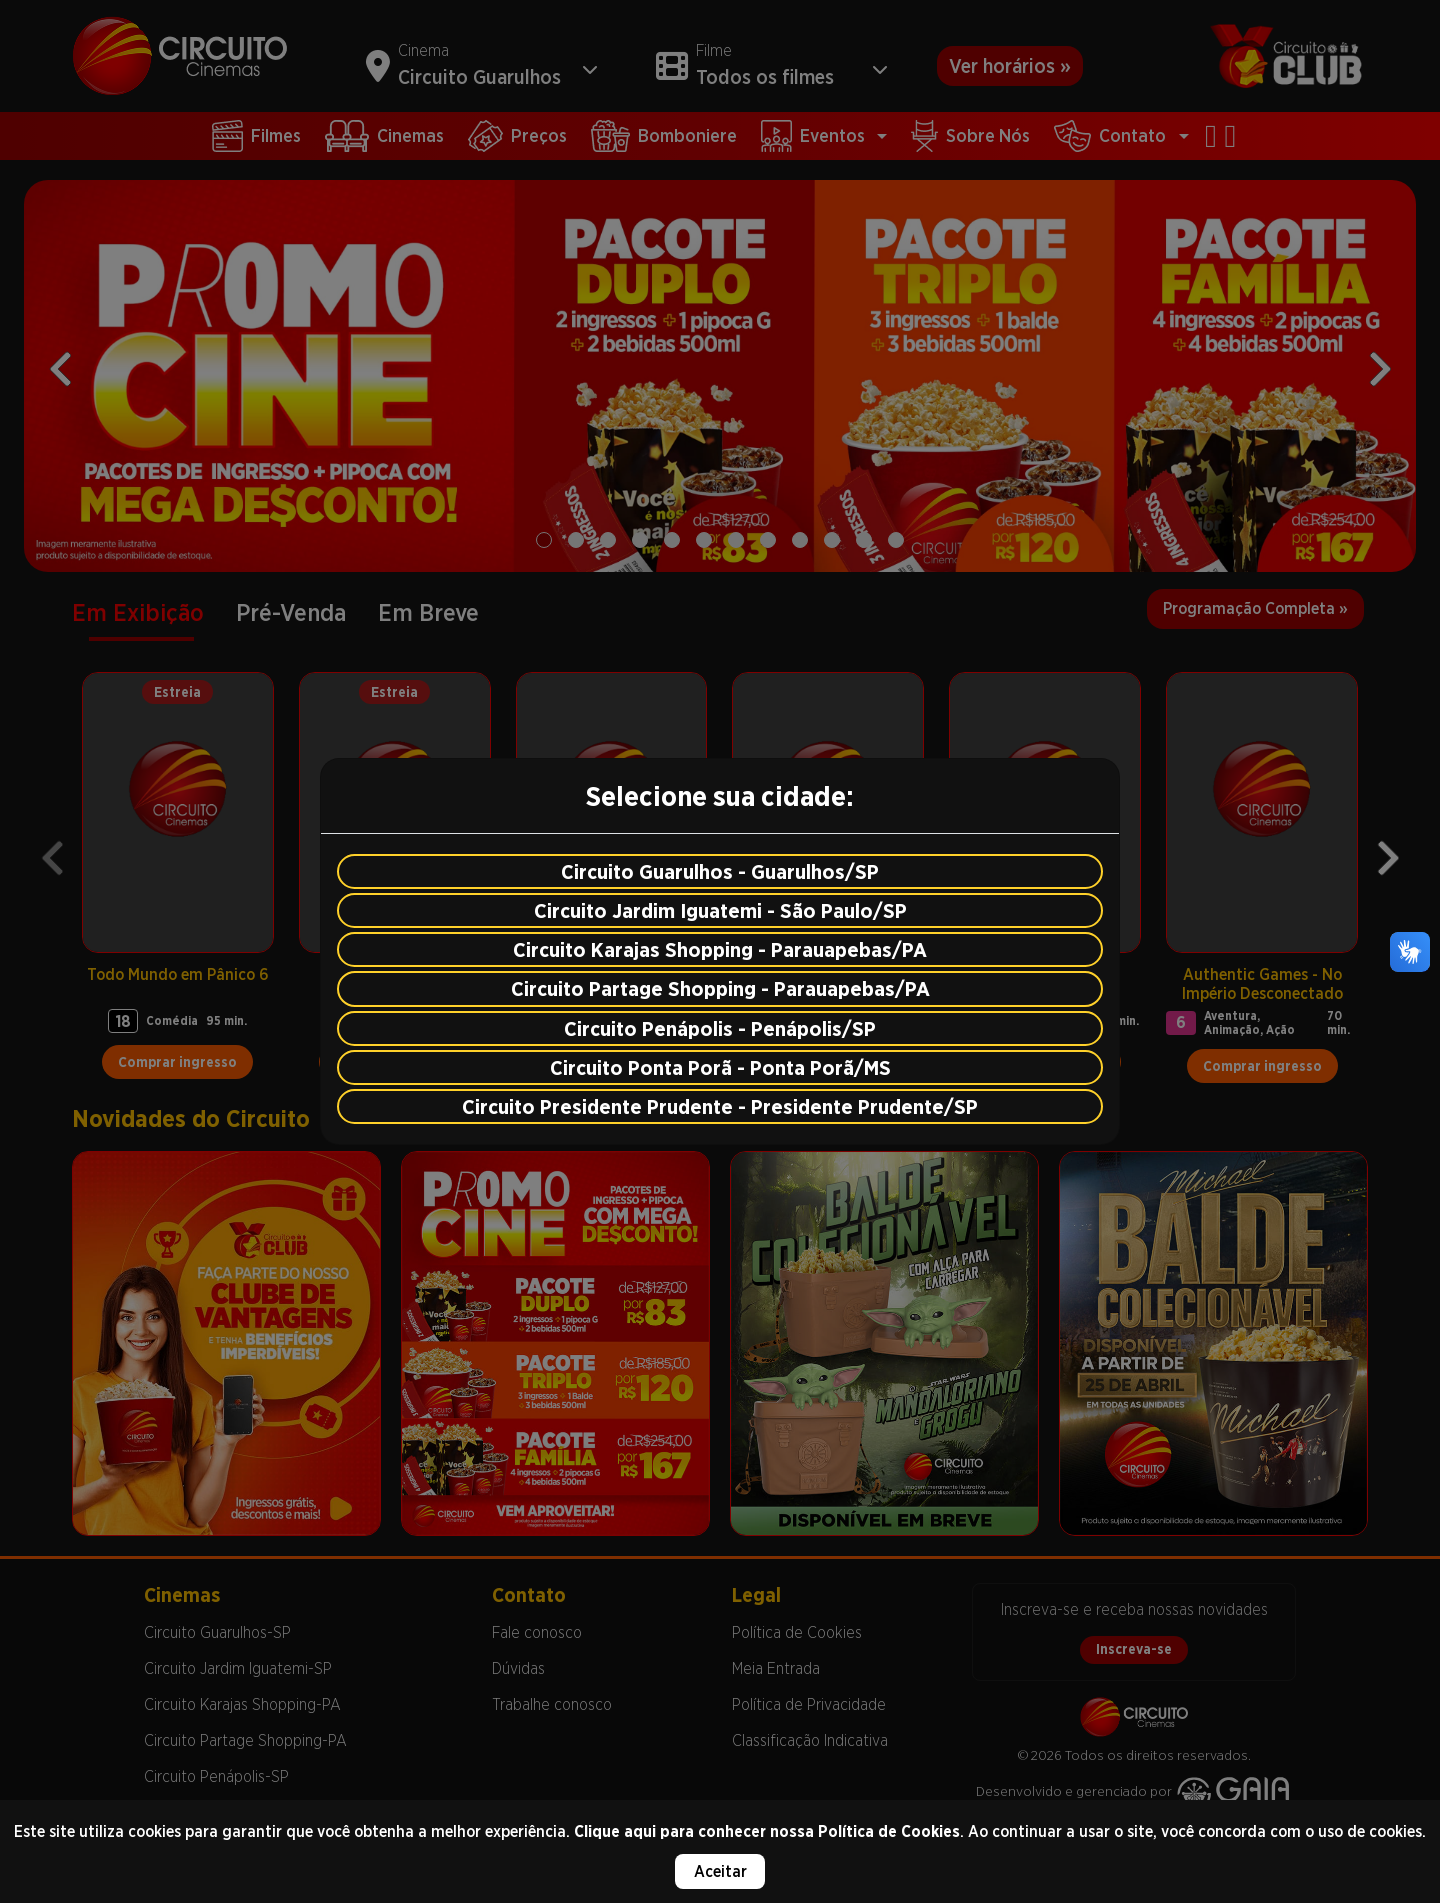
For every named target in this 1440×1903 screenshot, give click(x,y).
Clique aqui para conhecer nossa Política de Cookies (767, 1831)
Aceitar (720, 1871)
